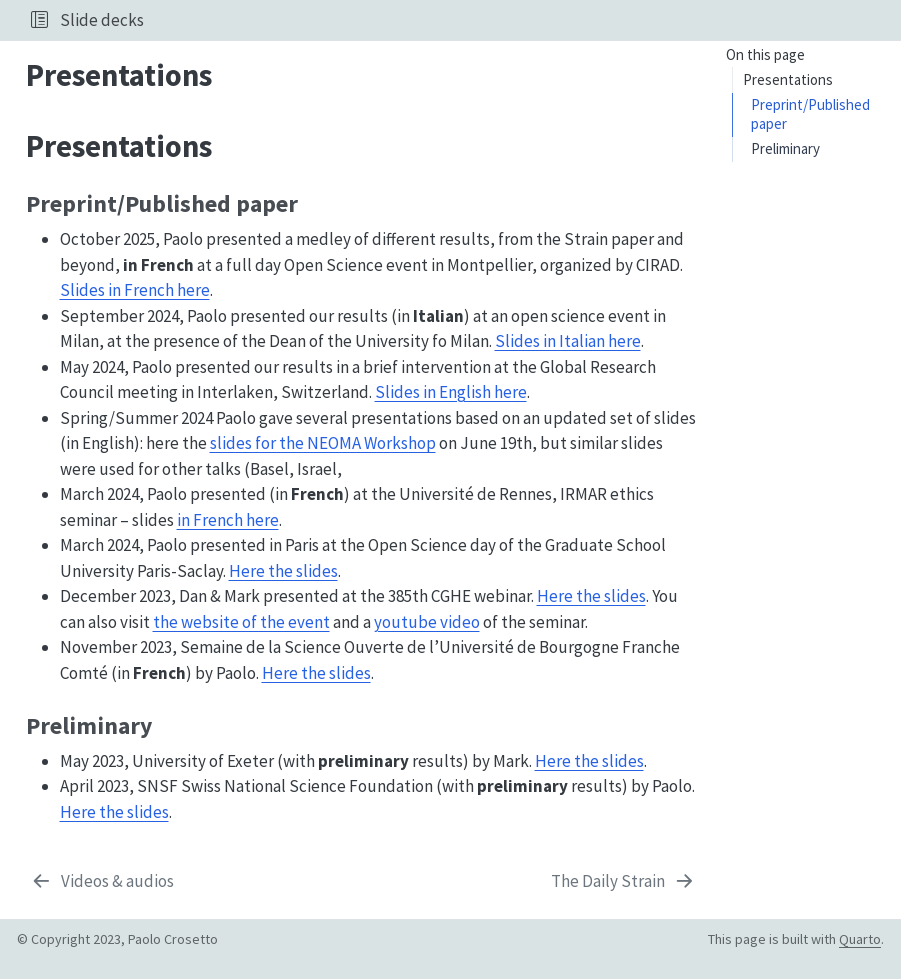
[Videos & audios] (102, 882)
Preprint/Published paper (810, 114)
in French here (228, 520)
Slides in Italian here (568, 341)
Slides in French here (135, 290)
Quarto (860, 939)
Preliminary (785, 148)
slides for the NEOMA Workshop (323, 443)
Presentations (788, 79)
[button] (39, 20)
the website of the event (241, 622)
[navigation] (518, 20)
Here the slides (283, 571)
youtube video (427, 622)
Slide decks (102, 20)
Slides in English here (451, 392)
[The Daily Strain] (624, 882)
